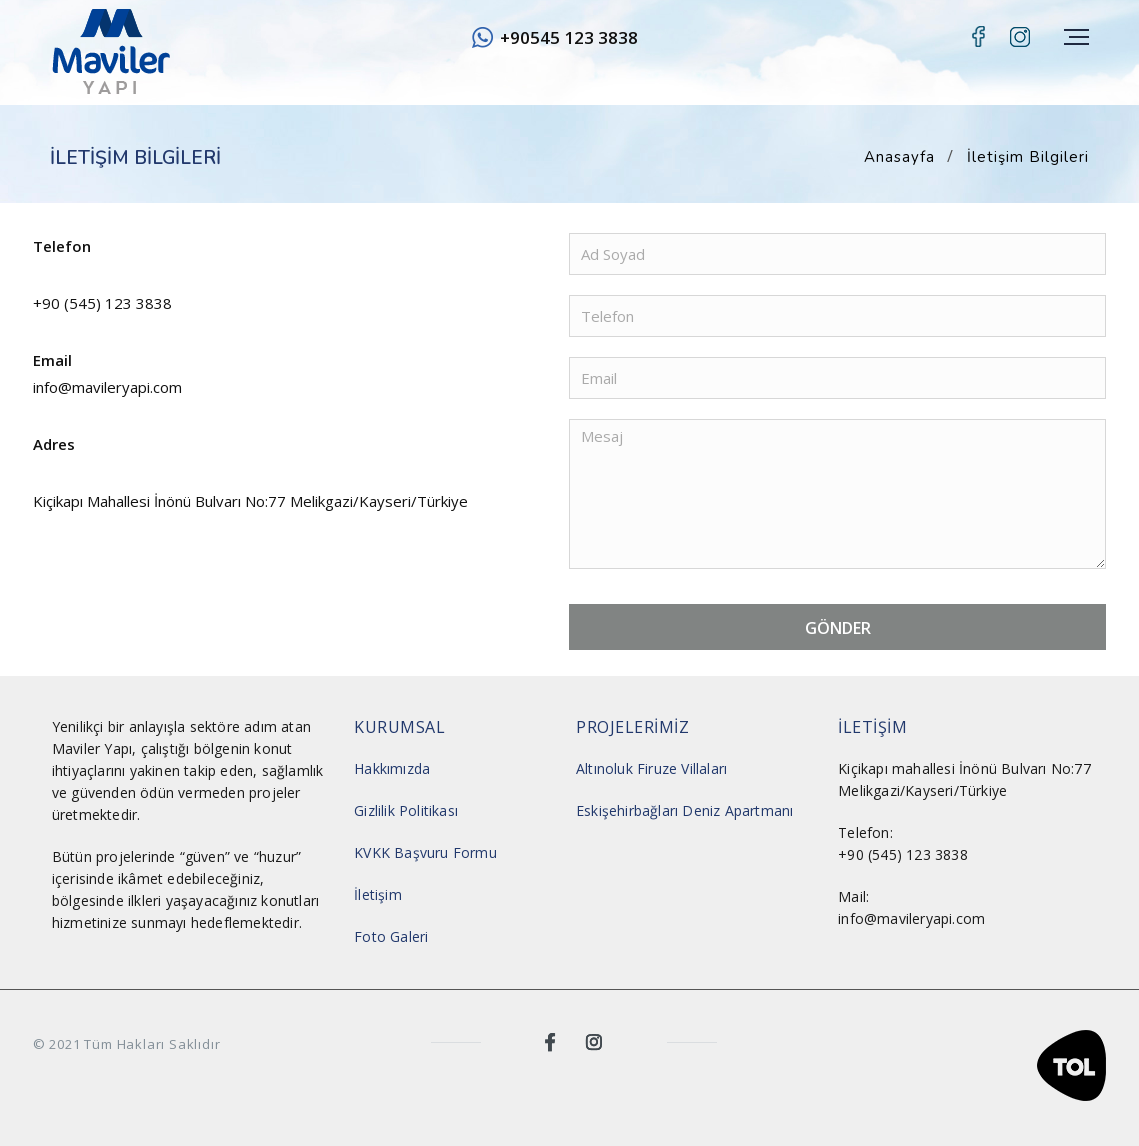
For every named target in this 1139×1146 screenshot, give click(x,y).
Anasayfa (899, 157)
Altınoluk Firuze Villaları (651, 768)
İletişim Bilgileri (1028, 157)
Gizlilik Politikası (406, 810)
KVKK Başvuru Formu (425, 852)
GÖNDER (838, 628)
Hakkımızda (392, 768)
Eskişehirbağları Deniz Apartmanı (684, 810)
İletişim (378, 894)
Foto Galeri (391, 936)
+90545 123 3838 (569, 37)
